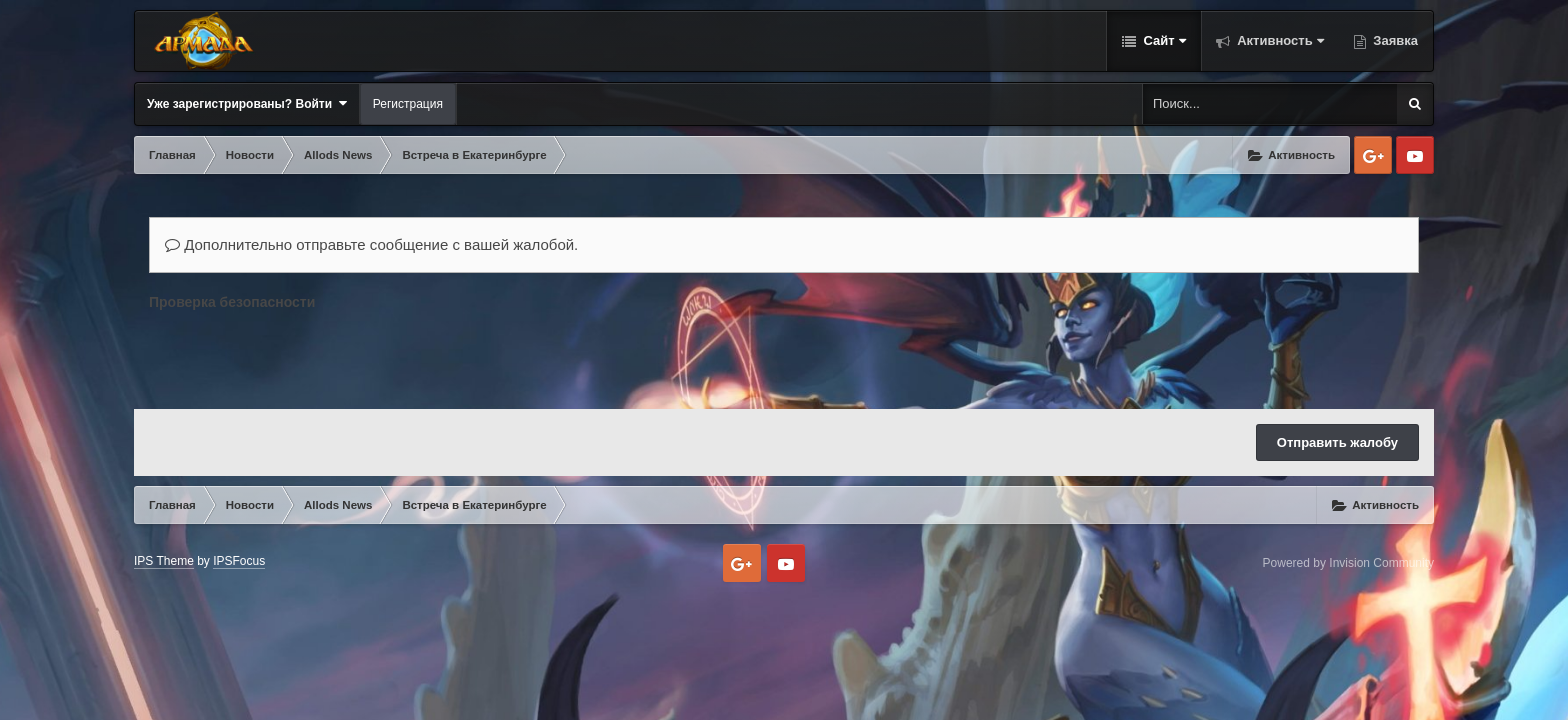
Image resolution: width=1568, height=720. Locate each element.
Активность (1279, 40)
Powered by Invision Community (1348, 563)
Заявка (1394, 40)
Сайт (1163, 40)
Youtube (1415, 155)
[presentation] (301, 355)
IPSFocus (239, 561)
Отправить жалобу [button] (1337, 442)
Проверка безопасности (232, 302)
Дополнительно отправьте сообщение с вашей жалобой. (371, 244)
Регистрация (408, 104)
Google (1373, 155)
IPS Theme (164, 561)
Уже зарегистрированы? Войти (247, 103)
